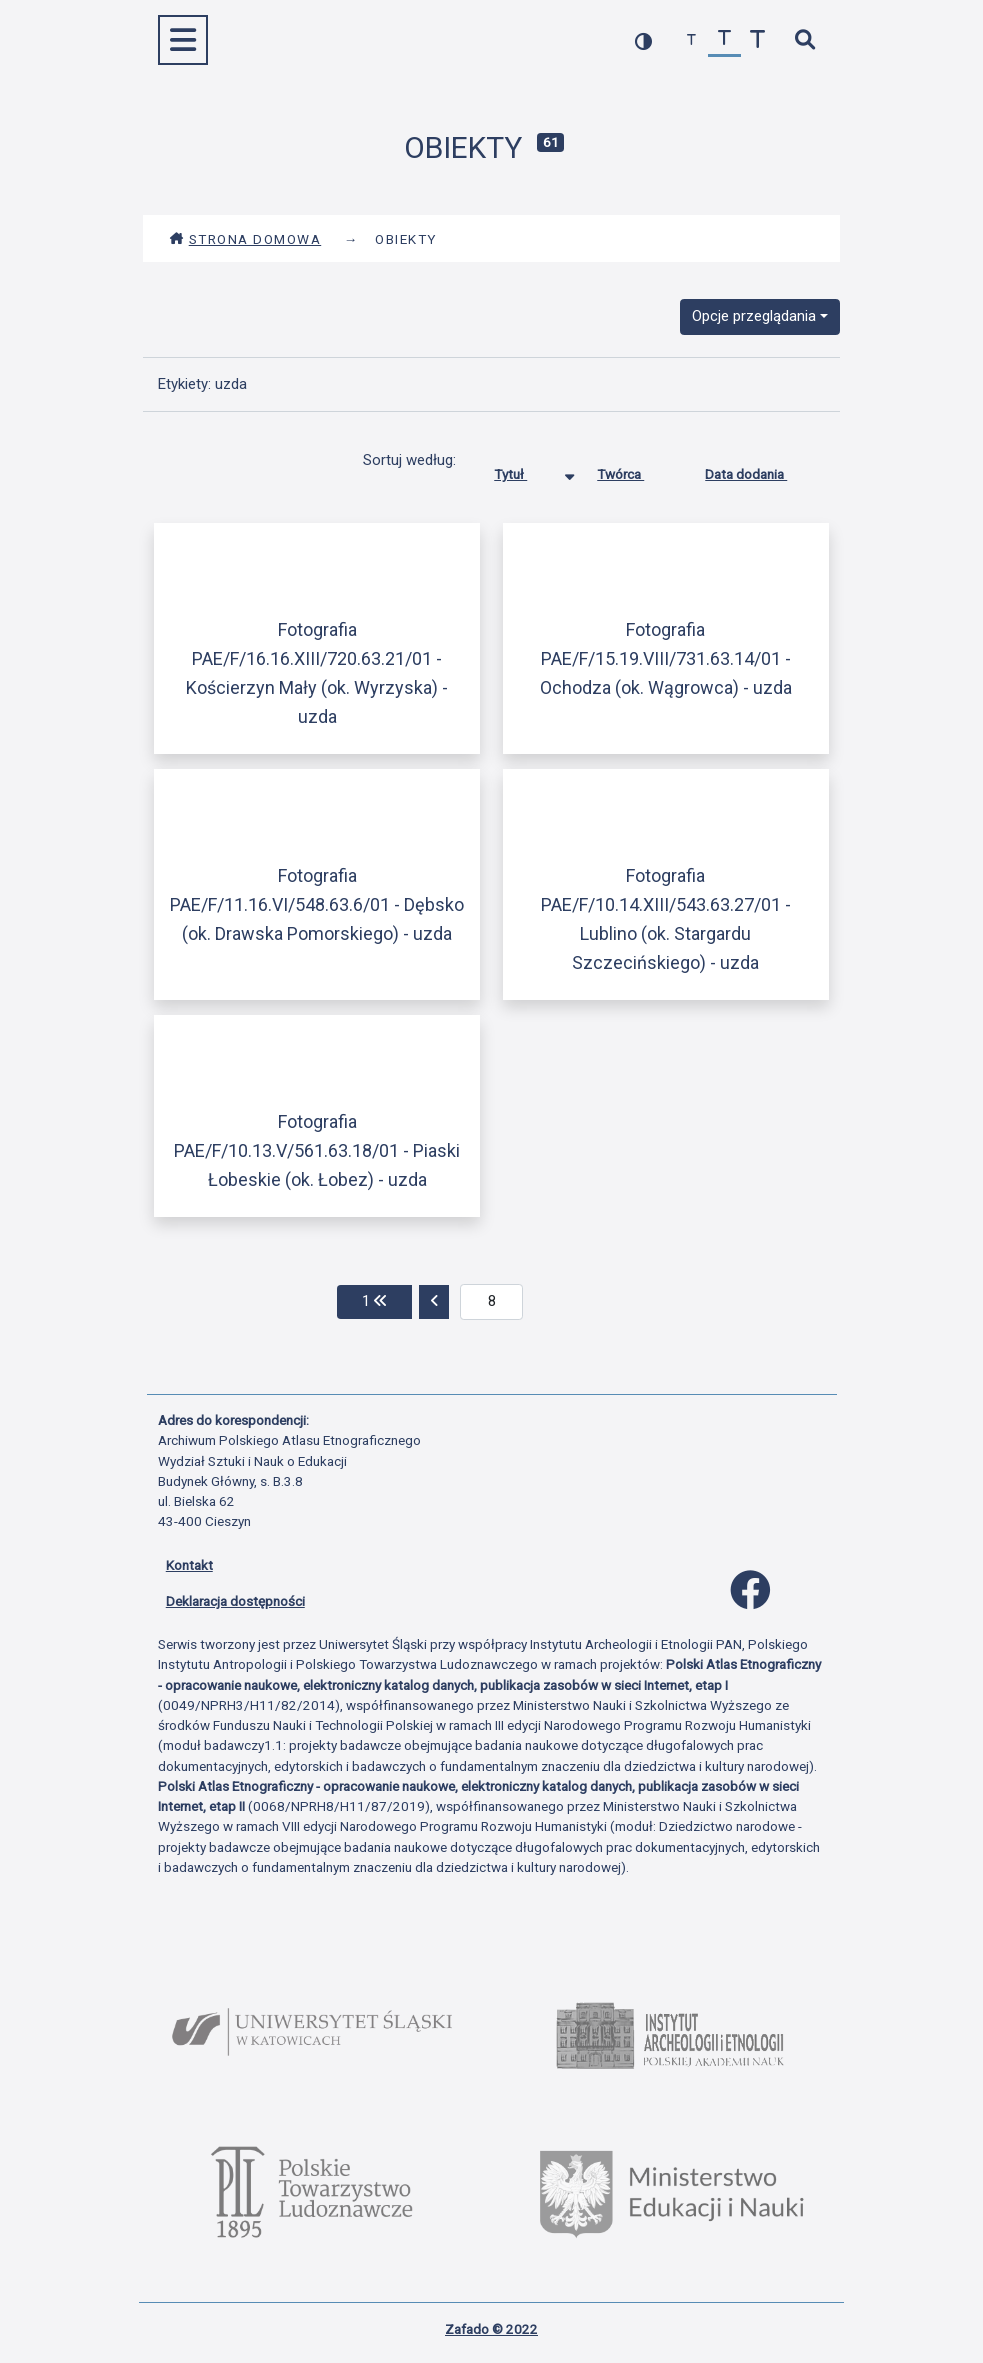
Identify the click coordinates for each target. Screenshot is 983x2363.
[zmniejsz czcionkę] (691, 40)
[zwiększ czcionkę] (757, 40)
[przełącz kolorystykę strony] (643, 40)
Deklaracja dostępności (235, 1601)
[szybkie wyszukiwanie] (805, 40)
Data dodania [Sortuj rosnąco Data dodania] (761, 470)
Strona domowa (245, 239)
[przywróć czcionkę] (724, 40)
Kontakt (189, 1565)
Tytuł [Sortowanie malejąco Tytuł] (525, 470)
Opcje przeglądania (754, 316)
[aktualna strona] (491, 1302)
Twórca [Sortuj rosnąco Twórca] (635, 470)
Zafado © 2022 (491, 2329)
